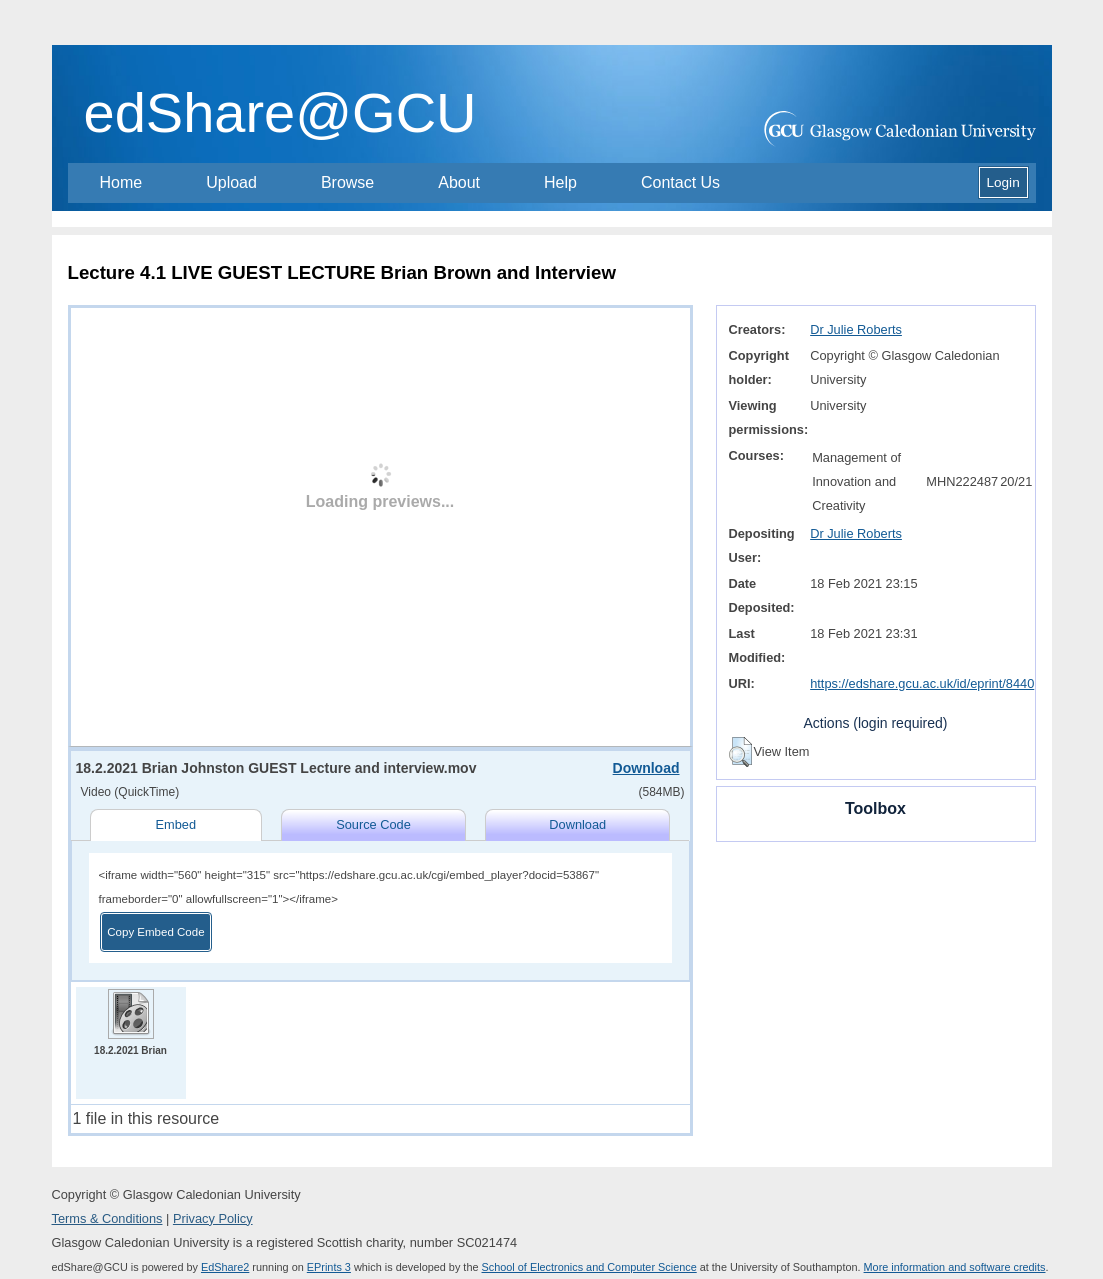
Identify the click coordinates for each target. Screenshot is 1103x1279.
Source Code (373, 824)
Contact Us (680, 182)
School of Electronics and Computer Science (589, 1267)
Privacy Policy (213, 1218)
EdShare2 (225, 1267)
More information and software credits (955, 1267)
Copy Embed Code (155, 932)
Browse (347, 182)
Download (646, 768)
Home (121, 182)
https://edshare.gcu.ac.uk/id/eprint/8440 (922, 683)
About (459, 182)
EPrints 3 (329, 1267)
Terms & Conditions (107, 1218)
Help (560, 182)
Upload (231, 182)
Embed (175, 824)
